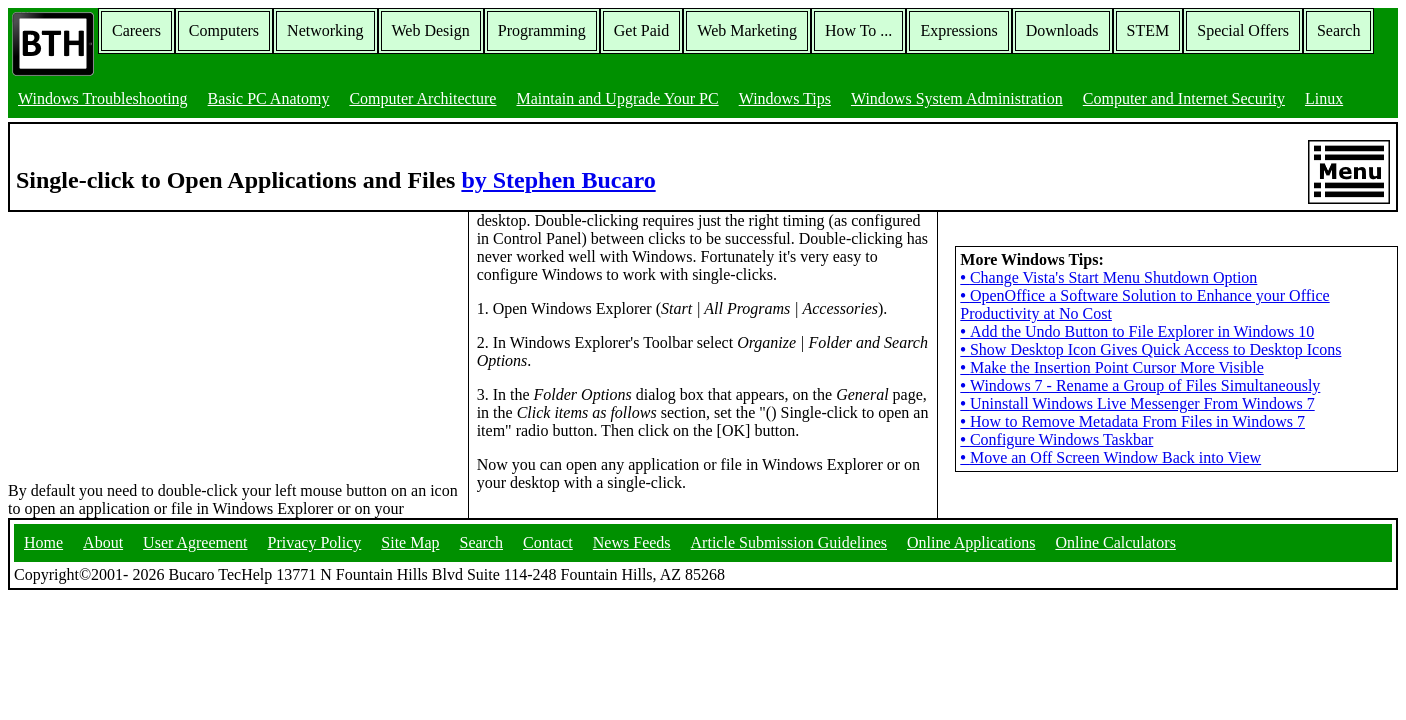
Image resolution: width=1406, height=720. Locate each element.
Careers (136, 30)
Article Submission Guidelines (789, 542)
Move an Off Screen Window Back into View (1110, 457)
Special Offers (1243, 30)
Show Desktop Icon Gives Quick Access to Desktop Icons (1150, 349)
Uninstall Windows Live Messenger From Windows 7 (1137, 403)
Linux (1324, 98)
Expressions (958, 30)
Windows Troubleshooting (103, 98)
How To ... (858, 30)
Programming (542, 30)
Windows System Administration (957, 98)
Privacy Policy (315, 542)
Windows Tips (785, 98)
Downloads (1062, 30)
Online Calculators (1115, 542)
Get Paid (642, 30)
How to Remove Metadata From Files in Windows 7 (1132, 421)
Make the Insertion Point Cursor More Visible (1111, 367)
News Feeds (632, 542)
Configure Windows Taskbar (1056, 439)
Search (1339, 30)
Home (43, 542)
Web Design (431, 30)
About (103, 542)
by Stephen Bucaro (558, 180)
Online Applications (971, 542)
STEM (1148, 30)
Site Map (410, 542)
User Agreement (195, 542)
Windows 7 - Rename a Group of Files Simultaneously (1140, 385)
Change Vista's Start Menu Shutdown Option (1108, 277)
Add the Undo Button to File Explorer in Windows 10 (1137, 331)
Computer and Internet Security (1184, 98)
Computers (224, 30)
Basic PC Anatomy (269, 98)
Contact (548, 542)
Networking (325, 30)
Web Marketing (747, 30)
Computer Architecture (422, 98)
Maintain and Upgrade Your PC (617, 98)
